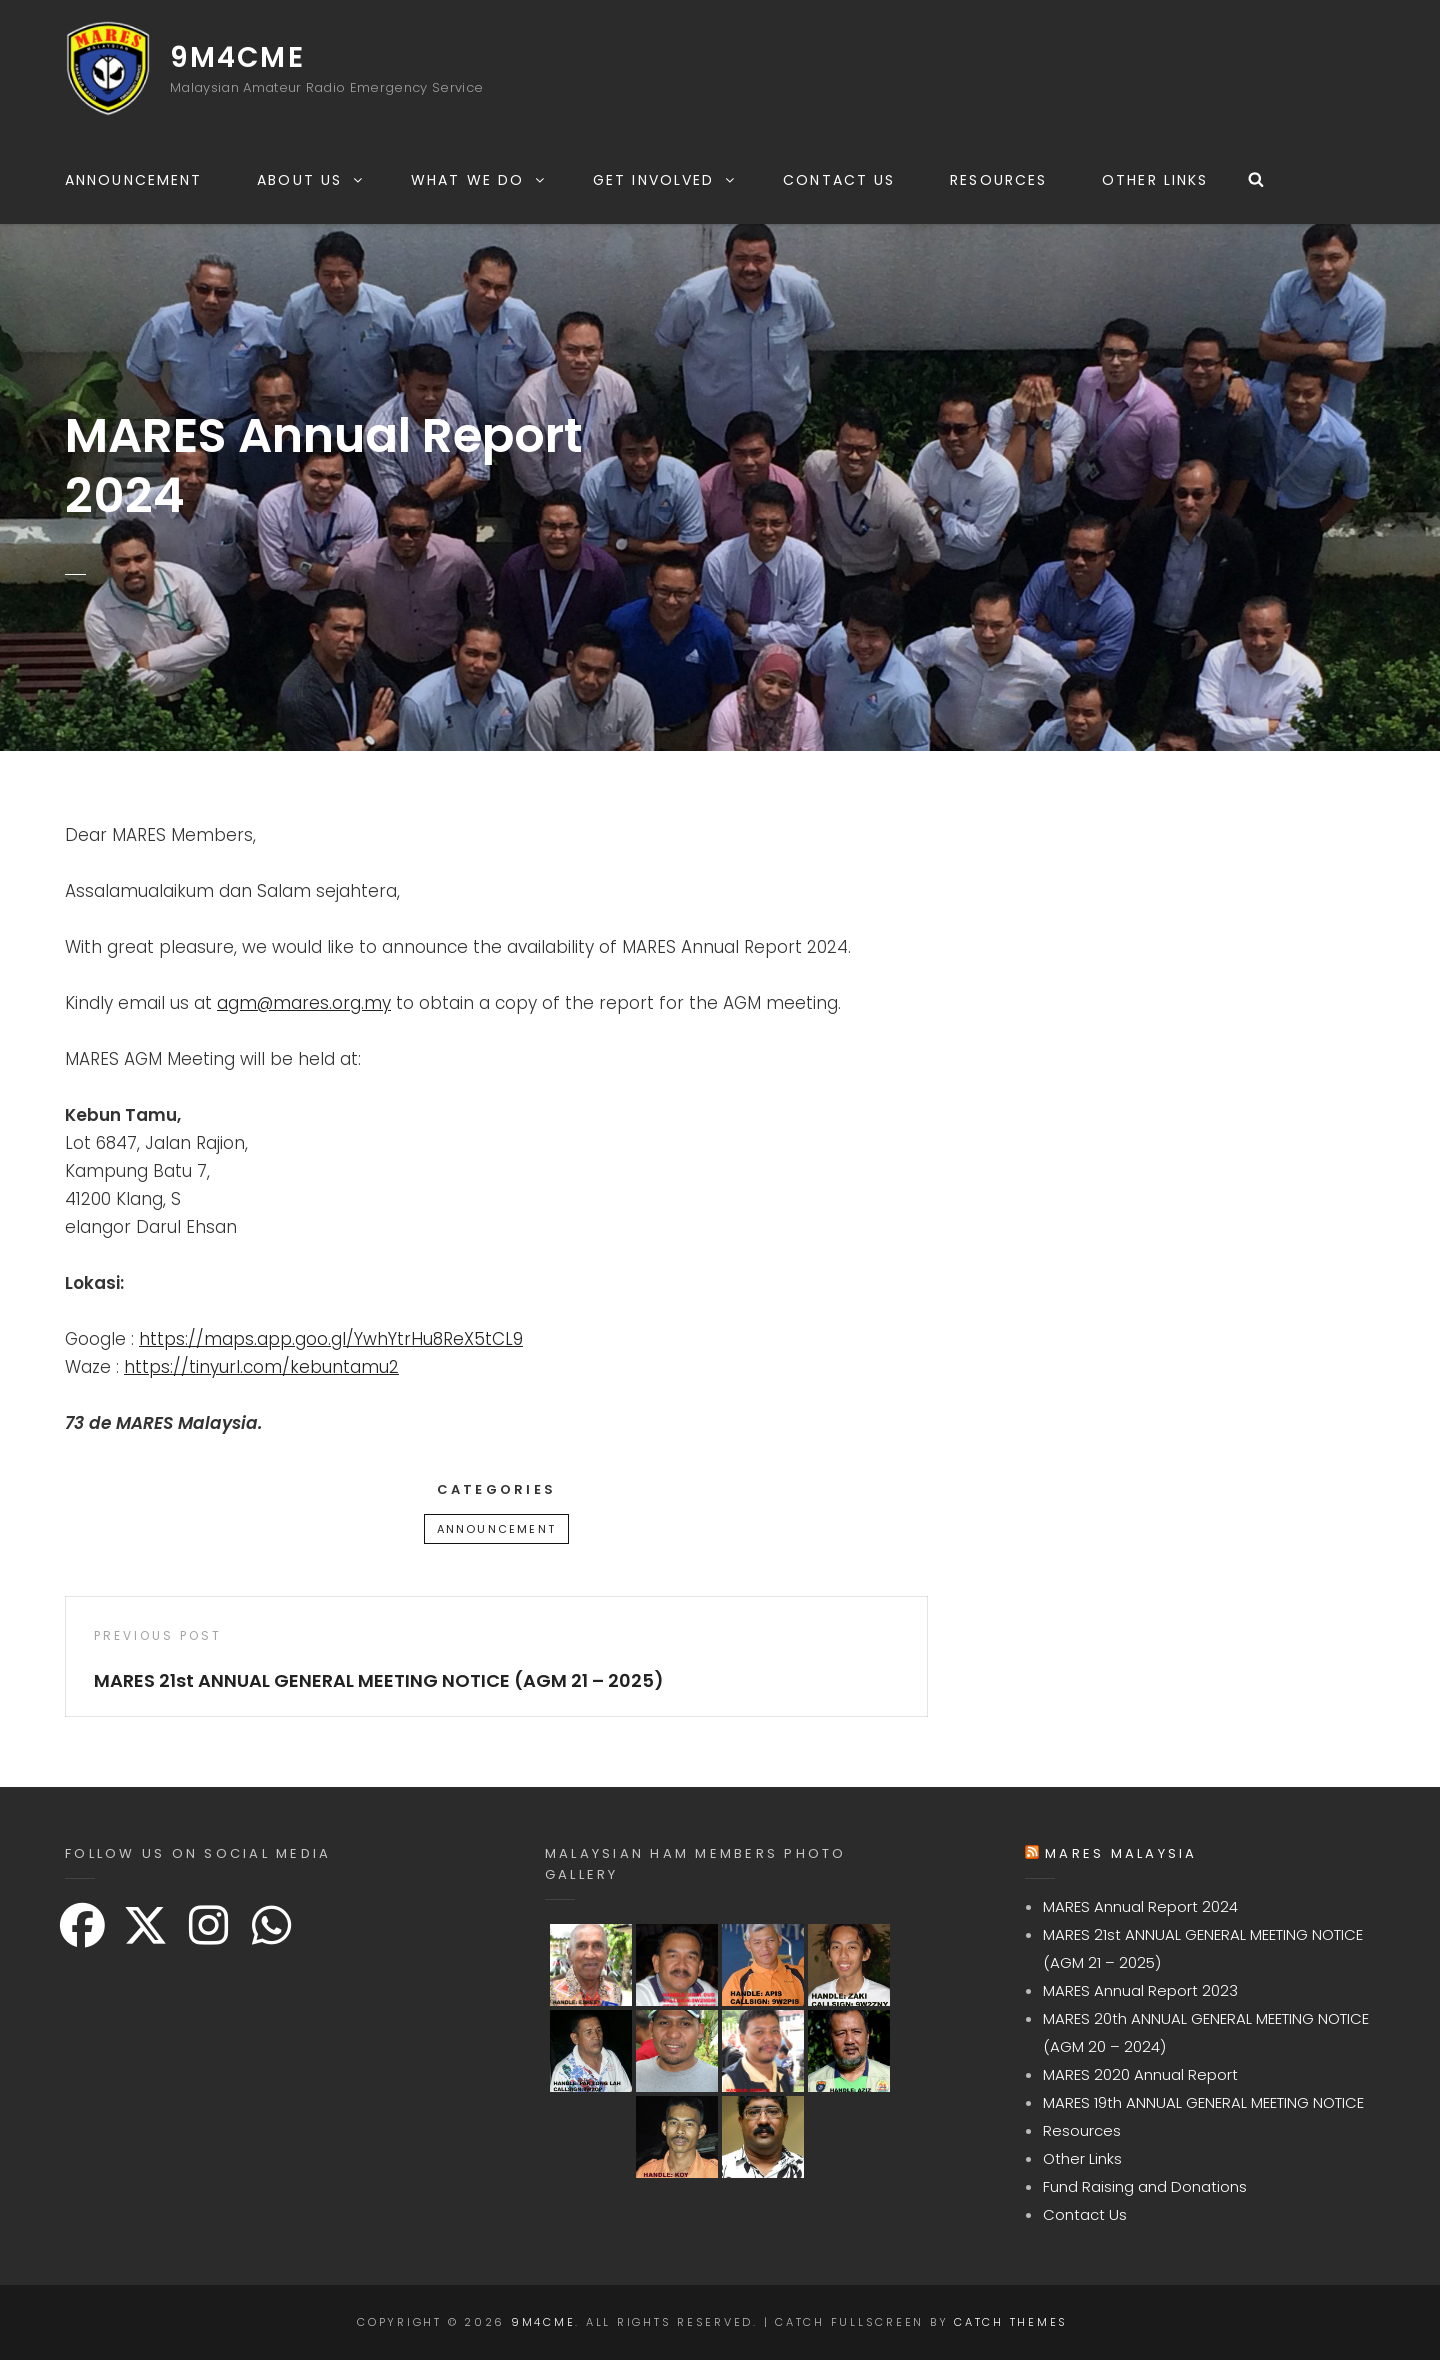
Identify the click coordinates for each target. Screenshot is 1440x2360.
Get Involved (665, 180)
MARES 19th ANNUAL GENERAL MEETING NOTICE (1203, 2102)
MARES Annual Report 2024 (1140, 1906)
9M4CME (237, 57)
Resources (998, 180)
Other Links (1155, 180)
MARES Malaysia (1121, 1853)
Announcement (133, 180)
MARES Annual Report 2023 (1140, 1990)
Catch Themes (1011, 2322)
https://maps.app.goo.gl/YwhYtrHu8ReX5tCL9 (331, 1339)
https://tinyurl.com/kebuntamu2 (261, 1367)
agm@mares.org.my (304, 1003)
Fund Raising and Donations (1145, 2186)
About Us (311, 180)
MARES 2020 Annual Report (1140, 2074)
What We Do (479, 180)
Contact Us (839, 180)
